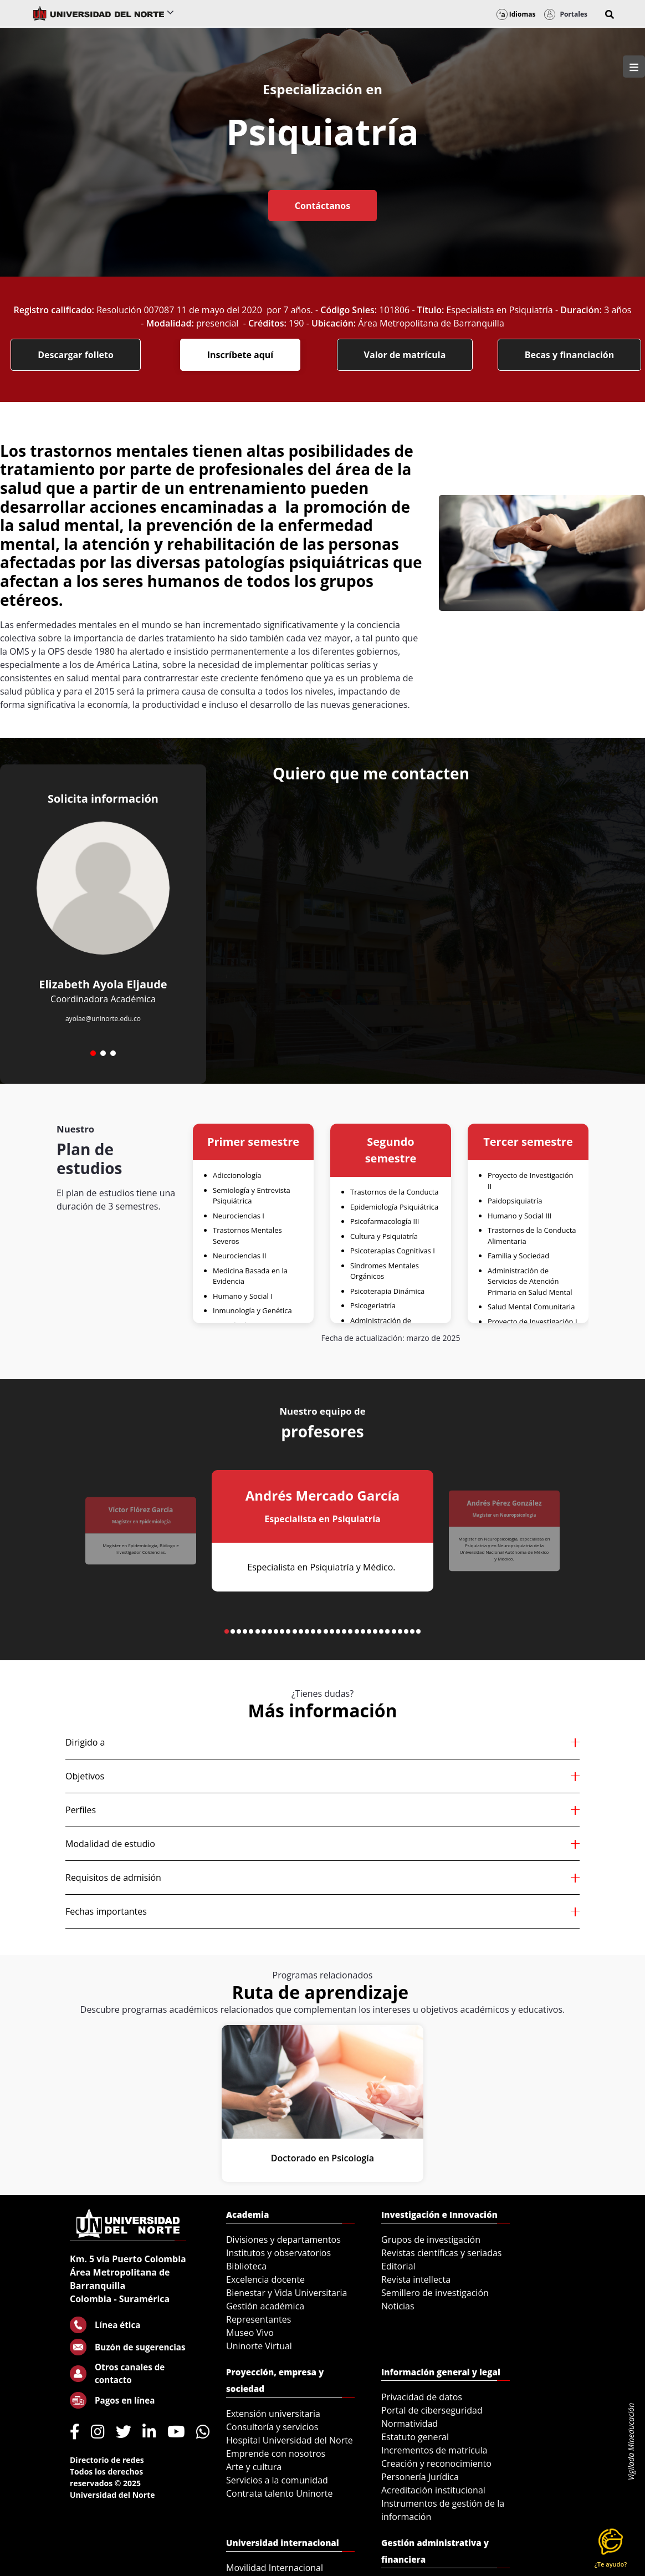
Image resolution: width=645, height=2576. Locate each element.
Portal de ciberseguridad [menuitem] (432, 2410)
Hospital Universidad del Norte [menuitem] (289, 2440)
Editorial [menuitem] (398, 2266)
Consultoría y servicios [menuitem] (272, 2427)
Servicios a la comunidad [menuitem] (277, 2480)
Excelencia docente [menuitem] (265, 2279)
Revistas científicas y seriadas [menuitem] (441, 2253)
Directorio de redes (107, 2460)
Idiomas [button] (516, 14)
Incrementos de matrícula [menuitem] (434, 2450)
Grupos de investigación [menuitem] (430, 2239)
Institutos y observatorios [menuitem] (278, 2253)
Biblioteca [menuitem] (246, 2266)
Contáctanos (322, 206)
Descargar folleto (76, 355)
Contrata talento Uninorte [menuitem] (279, 2493)
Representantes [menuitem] (258, 2319)
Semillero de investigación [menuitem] (435, 2293)
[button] (609, 14)
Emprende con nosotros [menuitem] (275, 2453)
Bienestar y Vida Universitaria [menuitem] (286, 2293)
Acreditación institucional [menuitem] (433, 2490)
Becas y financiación (570, 355)
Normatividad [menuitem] (409, 2423)
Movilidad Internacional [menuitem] (274, 2568)
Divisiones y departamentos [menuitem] (283, 2239)
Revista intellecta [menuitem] (416, 2279)
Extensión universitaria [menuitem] (273, 2413)
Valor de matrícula (405, 355)
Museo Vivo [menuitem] (250, 2333)
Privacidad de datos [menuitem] (421, 2397)
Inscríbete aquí (240, 355)
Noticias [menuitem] (397, 2306)
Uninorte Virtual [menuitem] (259, 2346)
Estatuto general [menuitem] (415, 2437)
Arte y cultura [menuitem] (253, 2467)
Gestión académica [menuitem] (265, 2306)
